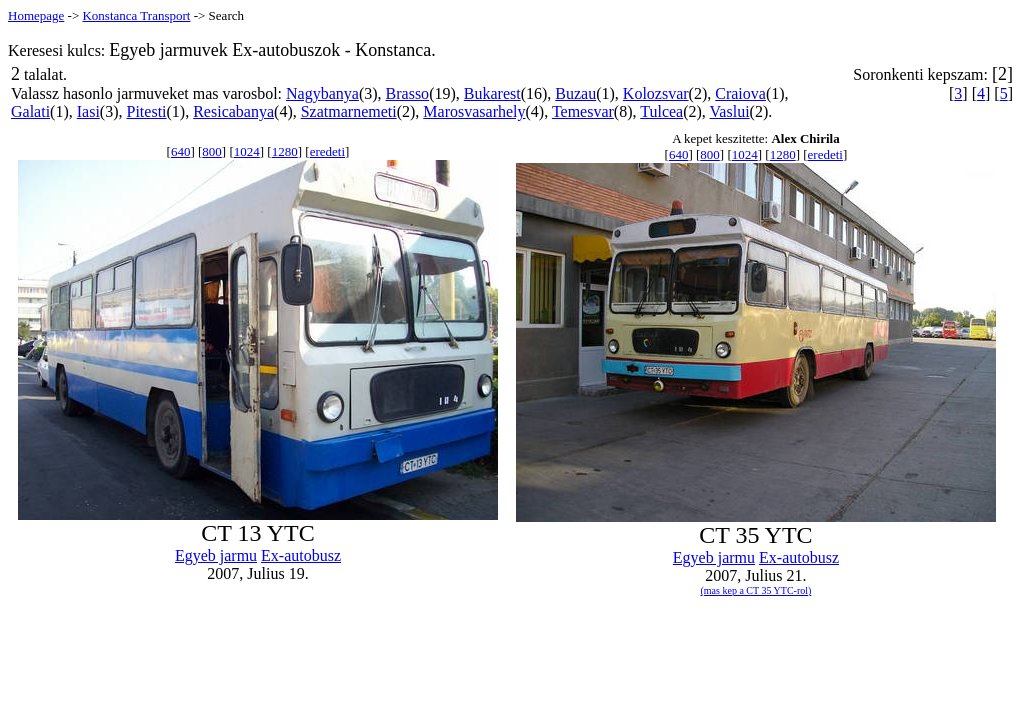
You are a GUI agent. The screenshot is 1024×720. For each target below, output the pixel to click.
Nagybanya (322, 93)
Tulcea (661, 111)
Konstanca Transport (136, 15)
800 (212, 151)
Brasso (408, 93)
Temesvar (583, 111)
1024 (247, 151)
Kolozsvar (656, 93)
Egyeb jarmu (216, 555)
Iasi (88, 111)
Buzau (575, 93)
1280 (285, 151)
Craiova (740, 93)
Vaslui (730, 111)
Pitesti (147, 111)
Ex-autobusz (301, 555)
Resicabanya (233, 111)
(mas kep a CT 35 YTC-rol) (756, 590)
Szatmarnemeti (349, 111)
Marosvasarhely (474, 111)
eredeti (327, 151)
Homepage (36, 15)
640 (181, 151)
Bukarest (492, 93)
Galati (30, 111)
